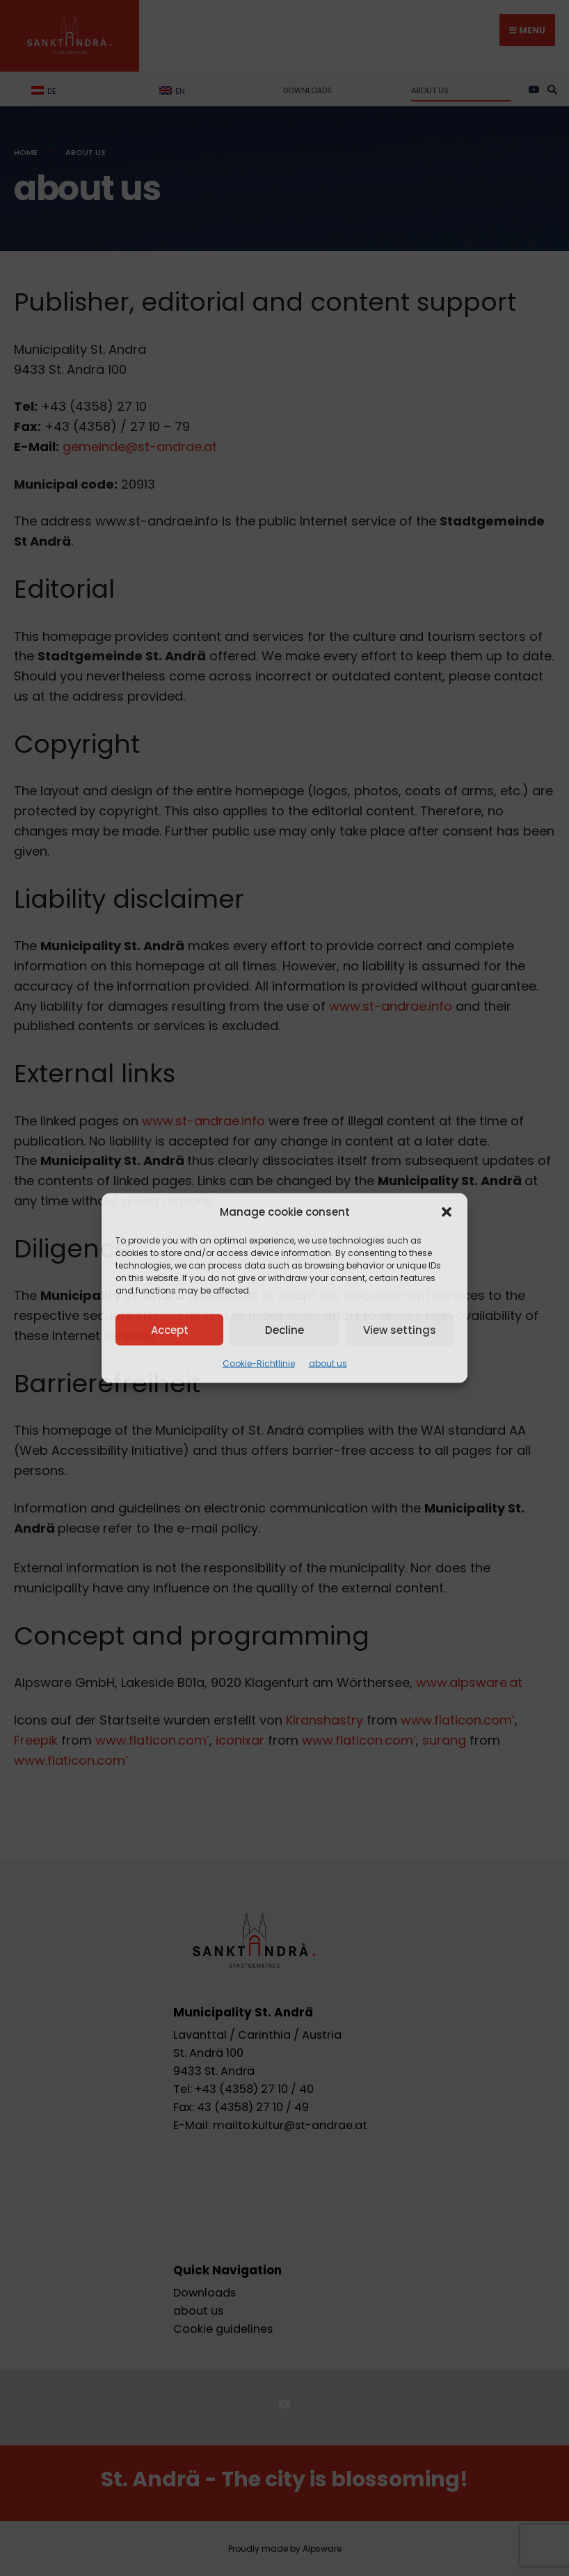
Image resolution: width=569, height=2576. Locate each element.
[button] (447, 1212)
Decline (284, 1329)
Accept (170, 1329)
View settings (399, 1329)
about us (328, 1363)
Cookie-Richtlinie (259, 1363)
